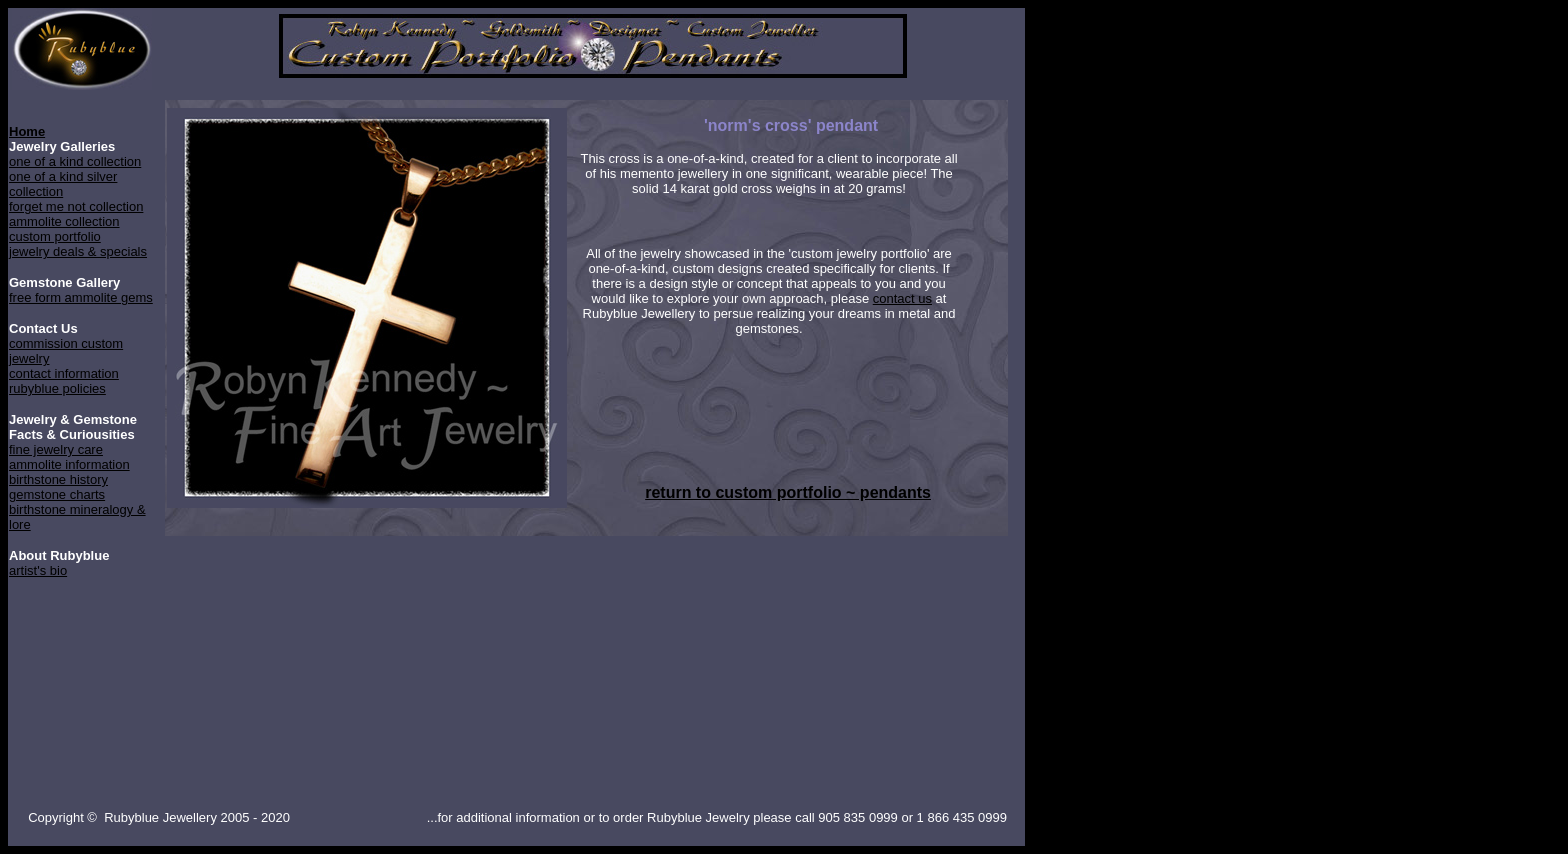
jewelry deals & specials (78, 251)
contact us (902, 298)
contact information (64, 373)
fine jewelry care (56, 449)
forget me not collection (76, 206)
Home (27, 131)
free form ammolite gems (81, 297)
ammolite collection (64, 221)
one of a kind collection (75, 161)
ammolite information (69, 464)
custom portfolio (55, 236)
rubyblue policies (57, 388)
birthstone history (58, 479)
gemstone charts (57, 494)
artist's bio (38, 570)
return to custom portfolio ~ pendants (788, 492)
